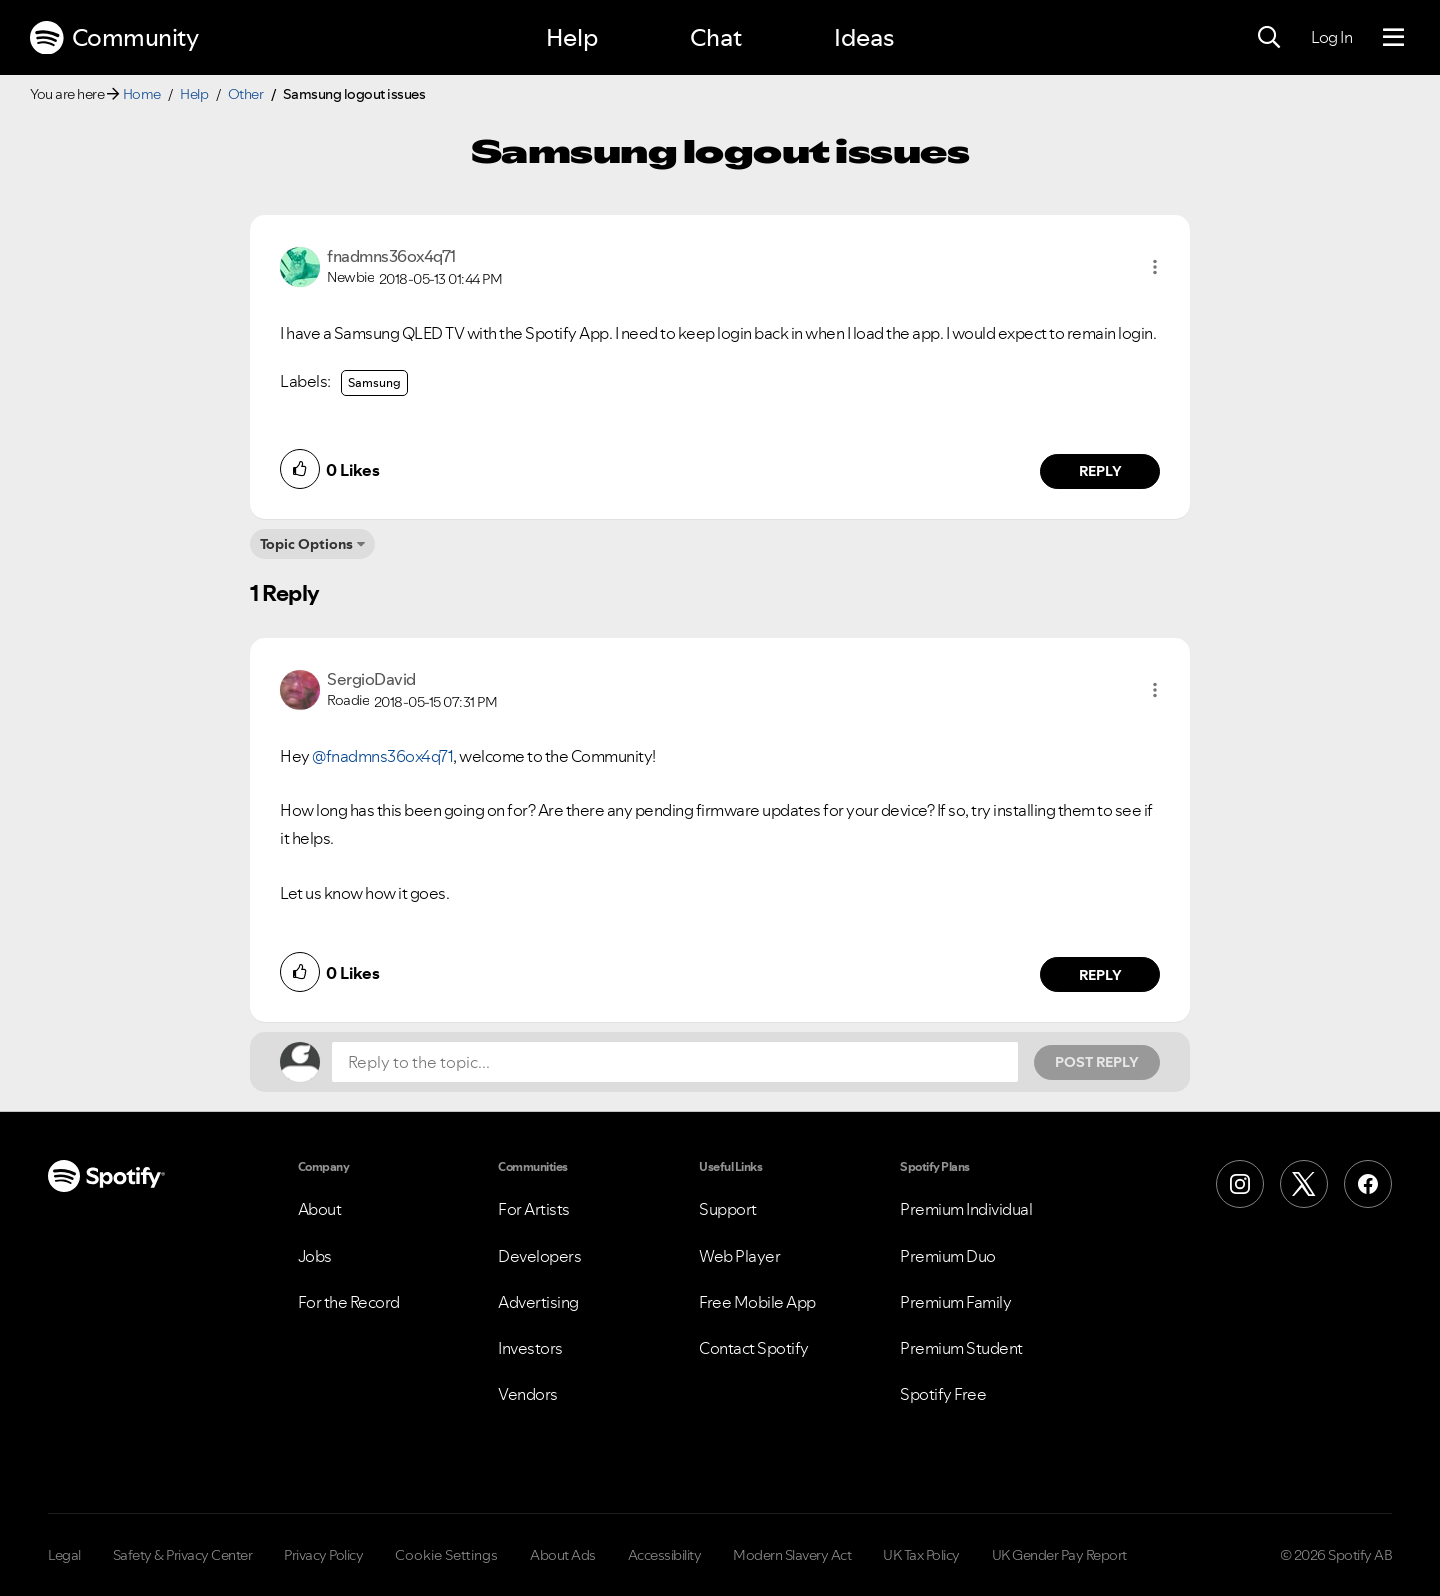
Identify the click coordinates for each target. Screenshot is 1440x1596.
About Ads (563, 1555)
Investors (530, 1348)
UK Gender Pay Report (1059, 1555)
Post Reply (1097, 1062)
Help (572, 37)
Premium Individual (966, 1209)
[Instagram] (1240, 1184)
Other (246, 94)
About (320, 1209)
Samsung (374, 382)
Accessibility (665, 1555)
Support (728, 1209)
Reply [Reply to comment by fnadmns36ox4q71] (1100, 471)
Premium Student (961, 1348)
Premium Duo (948, 1256)
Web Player (739, 1256)
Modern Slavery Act (792, 1555)
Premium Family (955, 1302)
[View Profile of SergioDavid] (371, 679)
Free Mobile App (757, 1302)
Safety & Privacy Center (183, 1555)
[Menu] (1393, 38)
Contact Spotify (754, 1348)
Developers (539, 1256)
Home (142, 94)
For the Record (349, 1302)
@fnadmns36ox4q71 (382, 756)
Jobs (315, 1256)
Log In (1331, 37)
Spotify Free (943, 1394)
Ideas (864, 37)
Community (114, 38)
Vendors (528, 1394)
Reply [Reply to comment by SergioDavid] (1100, 975)
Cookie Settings (446, 1555)
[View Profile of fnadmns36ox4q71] (391, 256)
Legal (64, 1555)
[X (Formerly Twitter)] (1304, 1184)
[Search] (1269, 38)
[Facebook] (1368, 1184)
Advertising (538, 1302)
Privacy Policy (323, 1555)
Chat (716, 37)
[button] (1155, 267)
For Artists (534, 1209)
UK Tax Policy (921, 1555)
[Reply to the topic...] (675, 1062)
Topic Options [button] (306, 544)
